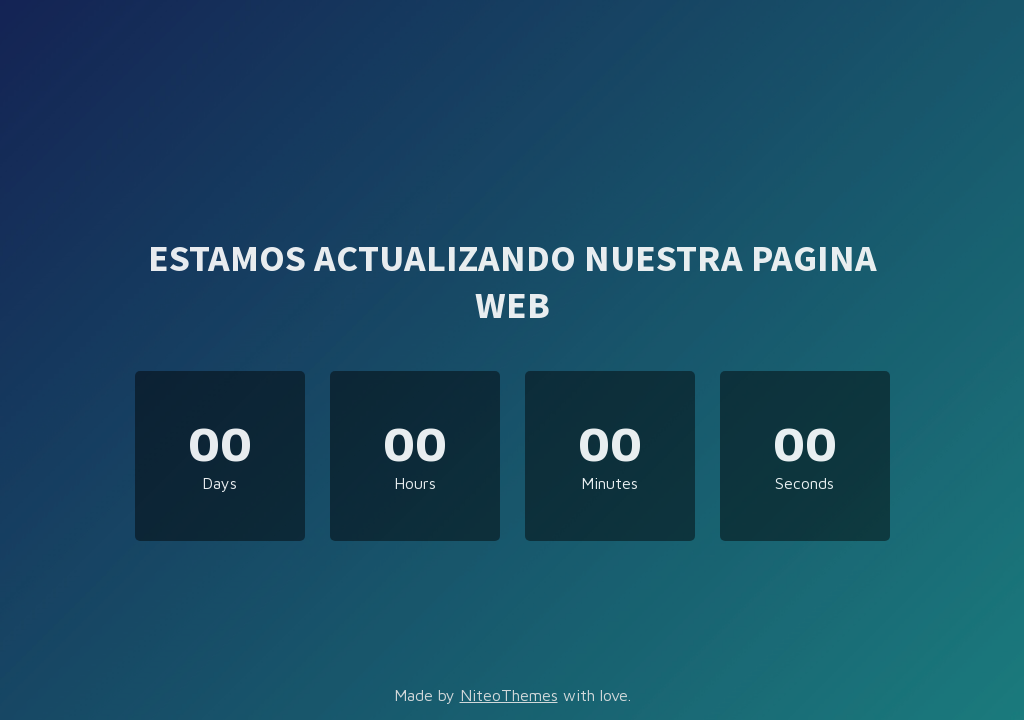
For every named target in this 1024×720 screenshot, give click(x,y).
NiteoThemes (509, 695)
